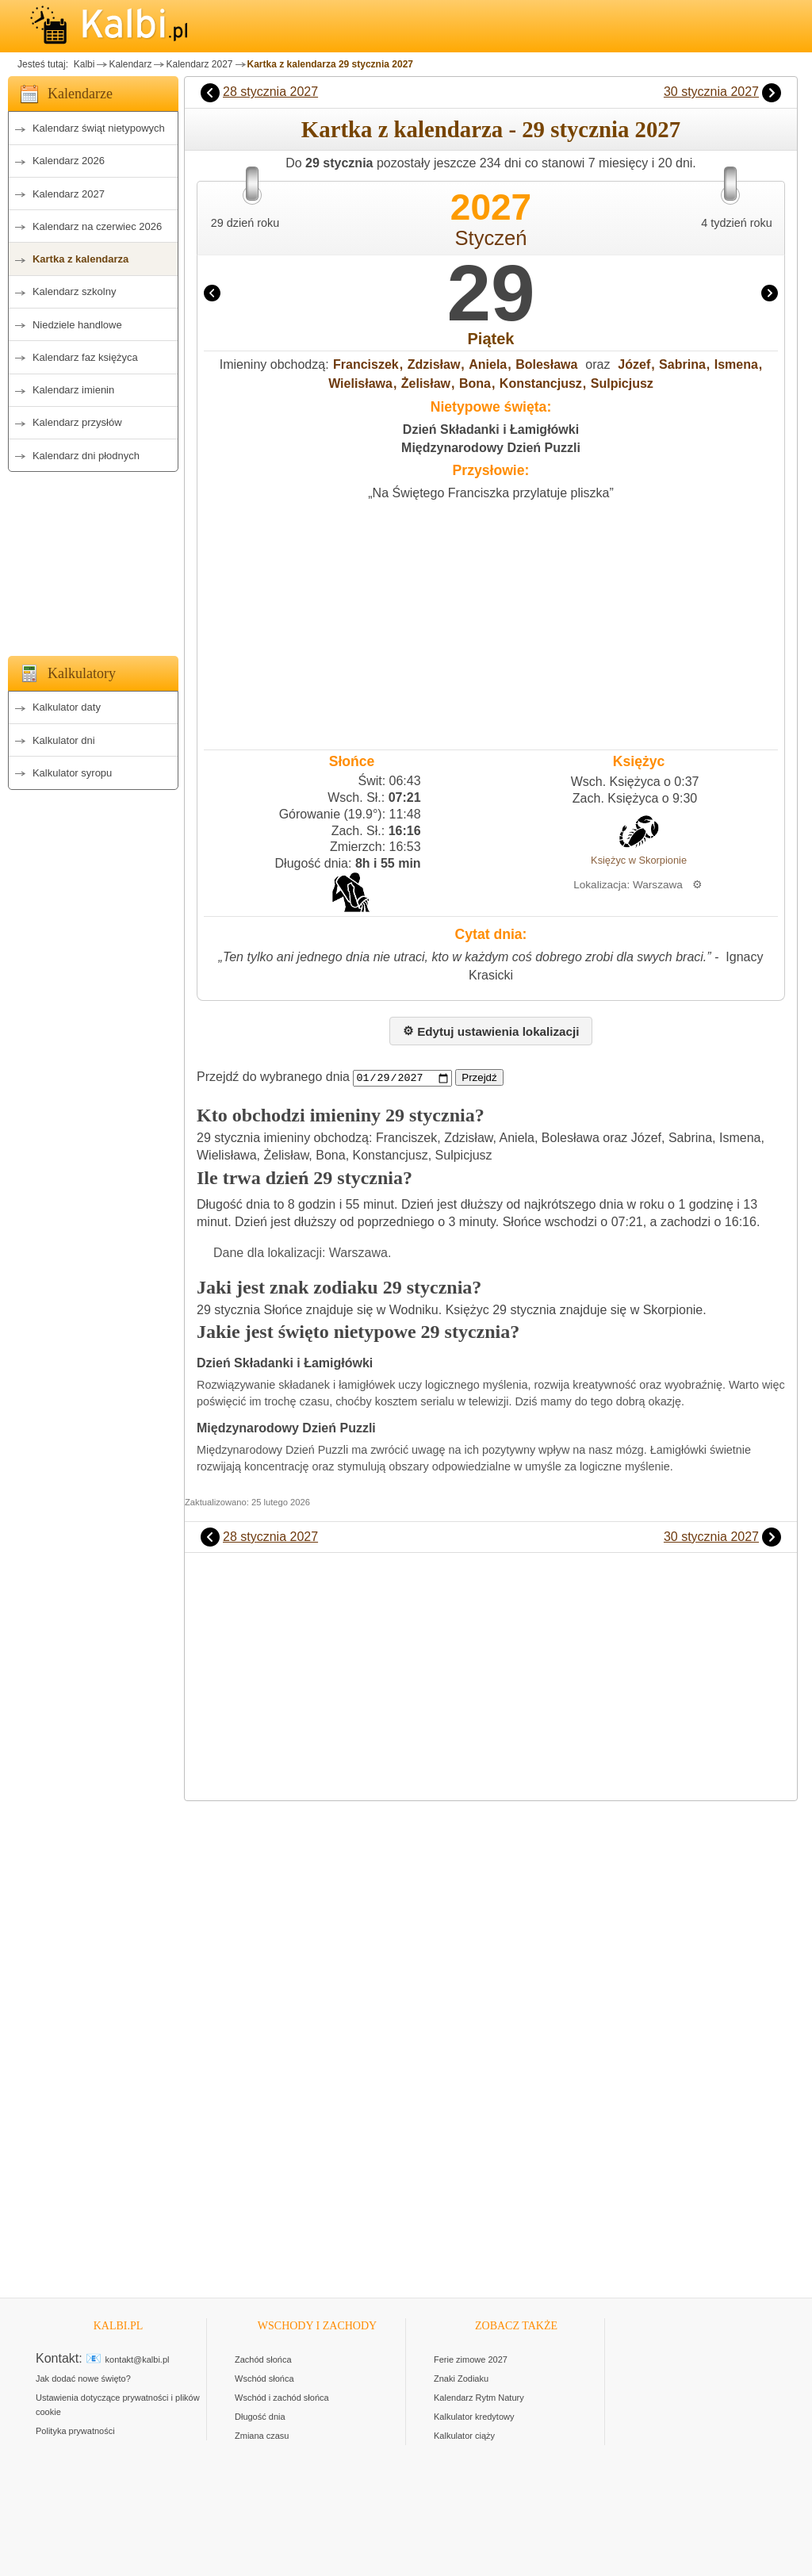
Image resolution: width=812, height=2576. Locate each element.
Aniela (488, 364)
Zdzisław (434, 364)
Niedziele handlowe (77, 325)
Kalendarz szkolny (75, 291)
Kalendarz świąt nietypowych (99, 128)
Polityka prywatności (75, 2431)
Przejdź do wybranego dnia (273, 1077)
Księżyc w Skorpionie (639, 860)
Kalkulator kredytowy (474, 2416)
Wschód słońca (264, 2378)
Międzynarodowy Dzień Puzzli (490, 447)
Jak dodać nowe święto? (83, 2378)
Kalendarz (130, 64)
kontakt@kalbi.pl (137, 2359)
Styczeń (490, 238)
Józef (634, 364)
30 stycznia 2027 (711, 91)
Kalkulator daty (67, 707)
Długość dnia (260, 2416)
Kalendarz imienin (73, 390)
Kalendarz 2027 (199, 64)
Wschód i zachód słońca (282, 2397)
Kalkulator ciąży (464, 2435)
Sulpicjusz (622, 383)
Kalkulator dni (64, 740)
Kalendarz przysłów (77, 422)
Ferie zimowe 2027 (471, 2359)
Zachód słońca (263, 2359)
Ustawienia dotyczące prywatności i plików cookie (118, 2405)
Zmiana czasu (262, 2435)
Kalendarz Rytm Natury (479, 2397)
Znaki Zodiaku (461, 2378)
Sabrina (682, 364)
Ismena (736, 364)
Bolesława (546, 364)
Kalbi (82, 64)
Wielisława (360, 383)
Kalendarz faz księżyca (85, 357)
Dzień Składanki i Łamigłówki (491, 429)
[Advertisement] (93, 559)
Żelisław (425, 383)
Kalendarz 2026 (69, 161)
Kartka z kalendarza (80, 259)
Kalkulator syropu (72, 773)
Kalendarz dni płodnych (86, 456)
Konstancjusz (541, 383)
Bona (475, 383)
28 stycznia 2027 (270, 91)
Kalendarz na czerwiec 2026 (97, 226)
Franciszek (366, 364)
